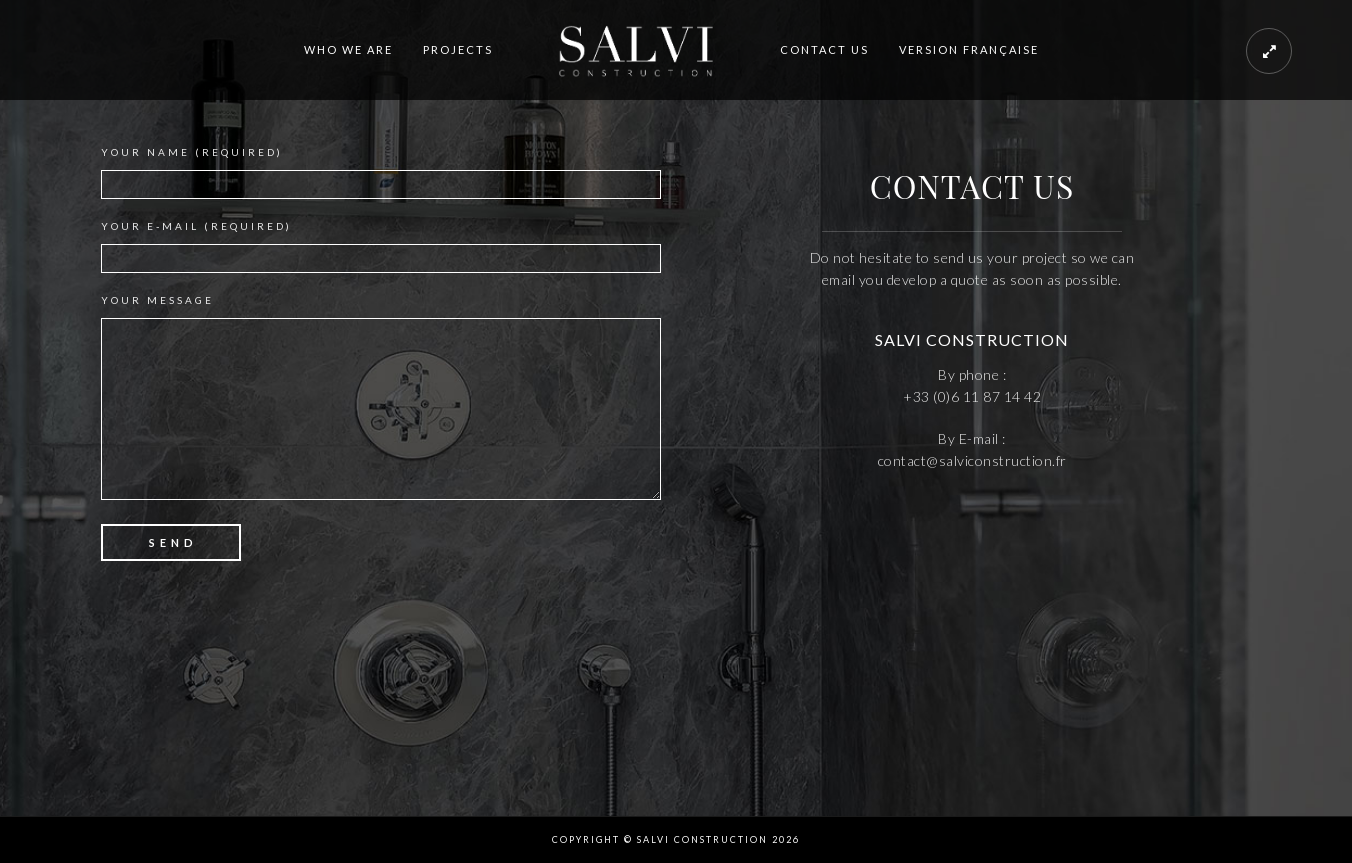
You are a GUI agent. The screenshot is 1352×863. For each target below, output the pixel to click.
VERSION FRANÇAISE (969, 49)
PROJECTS (458, 49)
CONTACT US (824, 49)
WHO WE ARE (348, 49)
